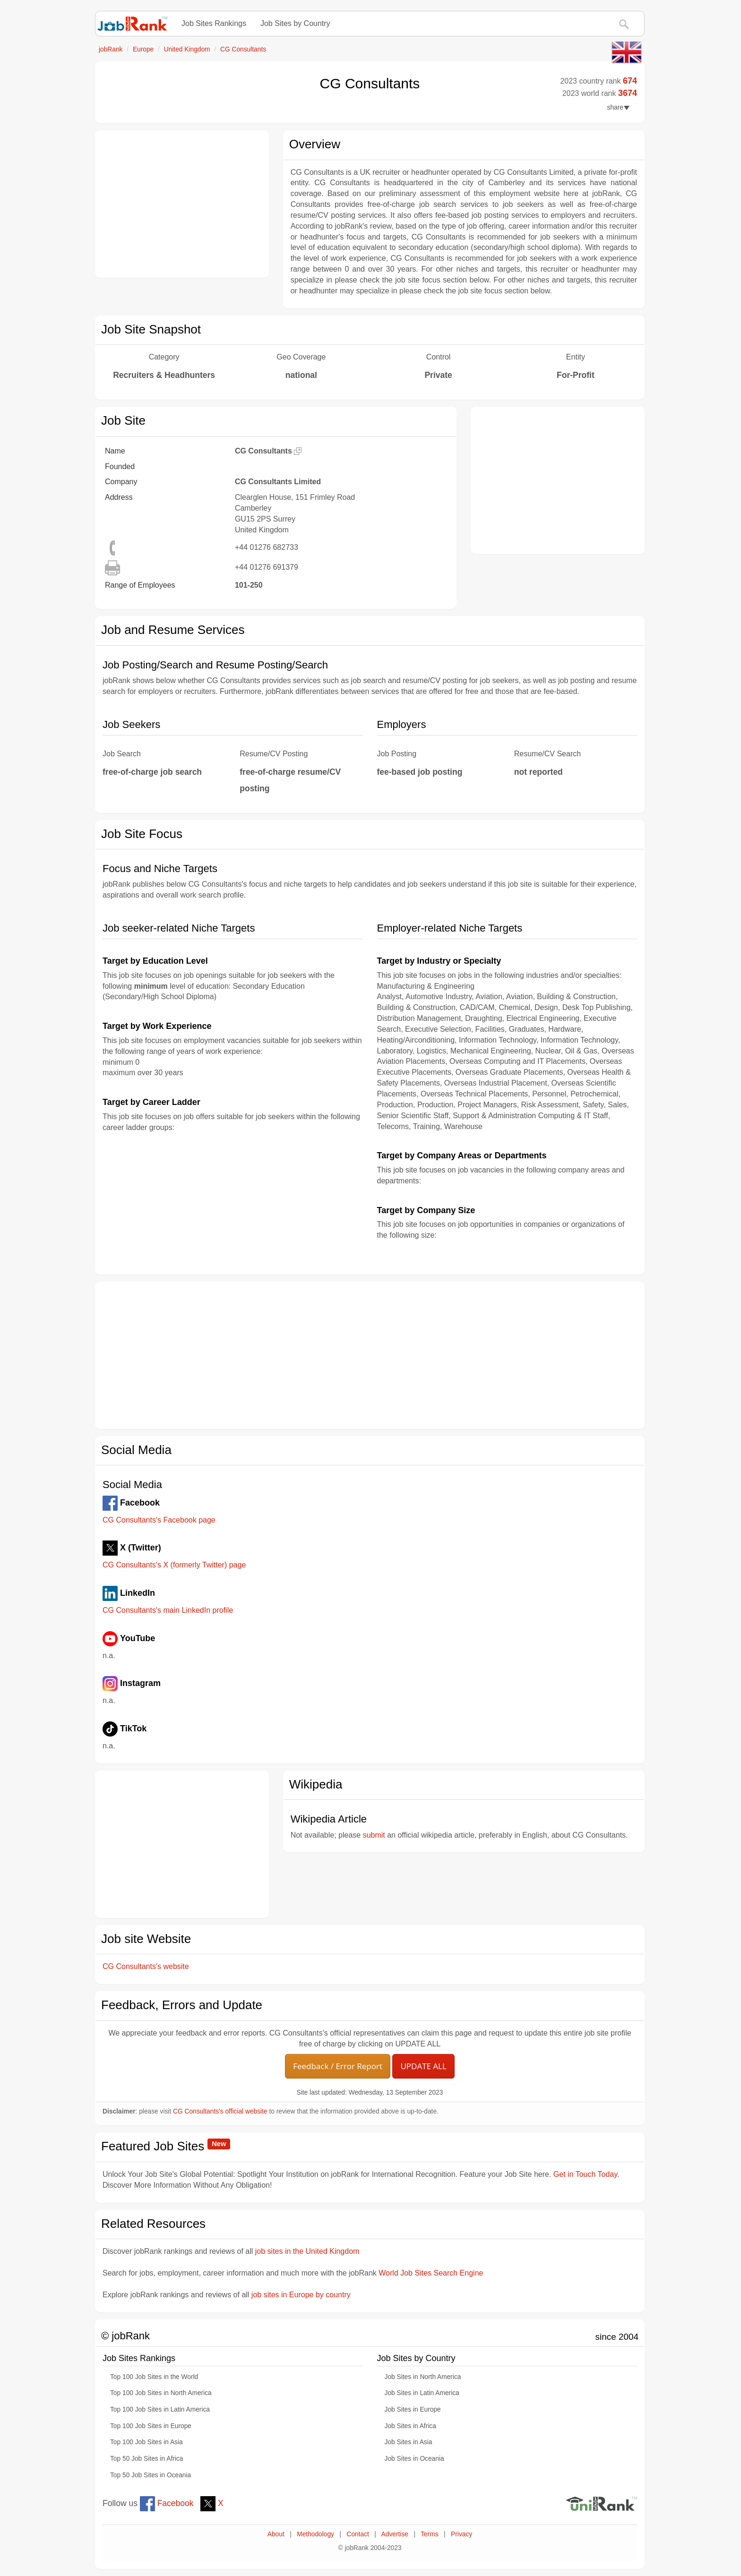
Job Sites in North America (423, 2376)
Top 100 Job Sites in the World (154, 2376)
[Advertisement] (182, 204)
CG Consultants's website (146, 1966)
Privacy (461, 2534)
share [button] (618, 107)
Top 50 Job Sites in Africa (146, 2458)
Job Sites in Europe (413, 2409)
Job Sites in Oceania (414, 2458)
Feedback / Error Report (337, 2066)
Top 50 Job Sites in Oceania (150, 2475)
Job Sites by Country (295, 23)
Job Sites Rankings (213, 23)
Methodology (315, 2534)
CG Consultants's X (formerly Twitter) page (174, 1565)
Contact (357, 2534)
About (275, 2534)
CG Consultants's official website (220, 2111)
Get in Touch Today (585, 2174)
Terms (429, 2534)
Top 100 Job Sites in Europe (150, 2426)
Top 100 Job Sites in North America (161, 2392)
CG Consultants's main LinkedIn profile (168, 1610)
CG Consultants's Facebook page (159, 1520)
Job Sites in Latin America (422, 2392)
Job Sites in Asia (408, 2442)
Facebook (167, 2503)
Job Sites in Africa (410, 2426)
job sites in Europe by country (301, 2295)
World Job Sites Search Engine (431, 2273)
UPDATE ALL (423, 2066)
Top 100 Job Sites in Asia (146, 2442)
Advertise (394, 2534)
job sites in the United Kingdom (307, 2251)
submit (374, 1835)
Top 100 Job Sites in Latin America (160, 2409)
